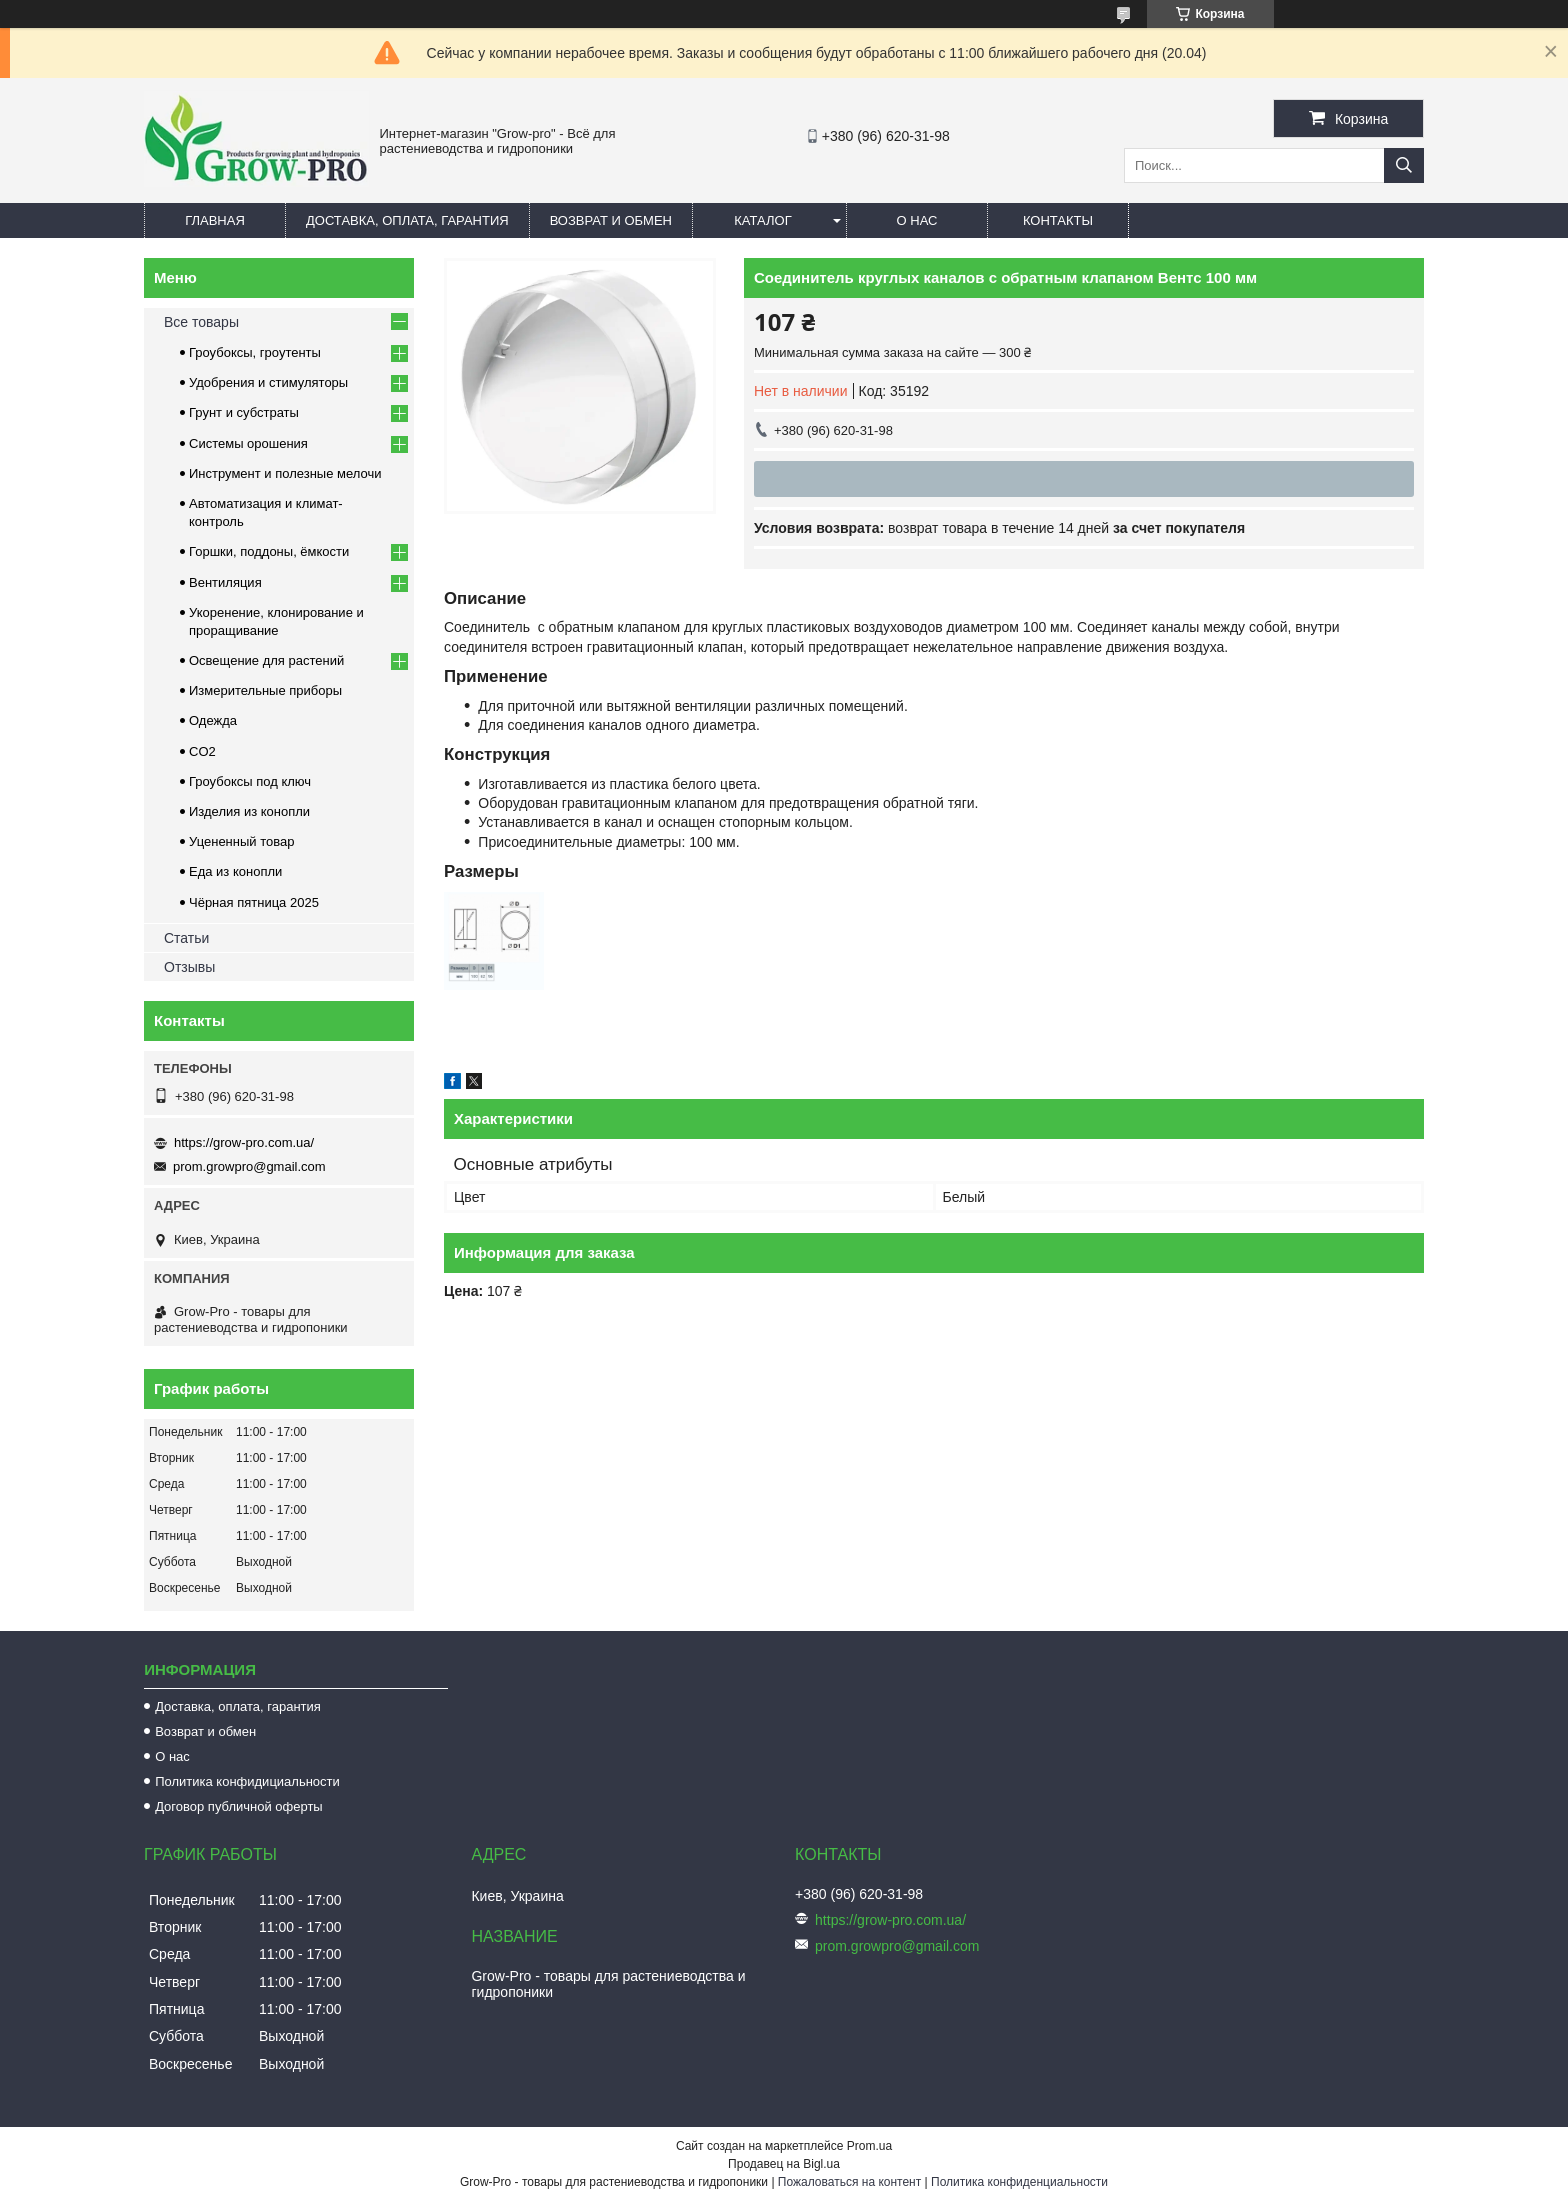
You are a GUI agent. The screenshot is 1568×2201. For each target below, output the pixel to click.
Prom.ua (869, 2146)
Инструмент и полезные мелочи (285, 473)
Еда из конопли (235, 871)
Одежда (213, 720)
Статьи (186, 938)
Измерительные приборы (265, 690)
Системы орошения (248, 443)
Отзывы (189, 967)
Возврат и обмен (611, 220)
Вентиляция (225, 582)
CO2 (202, 751)
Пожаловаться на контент (849, 2182)
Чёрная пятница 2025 (254, 902)
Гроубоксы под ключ (250, 781)
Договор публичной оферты (239, 1806)
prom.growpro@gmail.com (249, 1166)
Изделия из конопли (249, 811)
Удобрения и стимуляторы (268, 382)
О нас (917, 220)
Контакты (1058, 220)
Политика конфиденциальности (1019, 2182)
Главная (215, 220)
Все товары (201, 322)
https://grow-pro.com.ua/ (244, 1142)
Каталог (762, 220)
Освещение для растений (266, 660)
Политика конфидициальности (247, 1781)
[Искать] (1404, 165)
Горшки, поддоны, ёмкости (269, 551)
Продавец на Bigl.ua (784, 2164)
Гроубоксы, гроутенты (255, 352)
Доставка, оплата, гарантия (407, 220)
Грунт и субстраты (244, 412)
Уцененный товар (241, 841)
